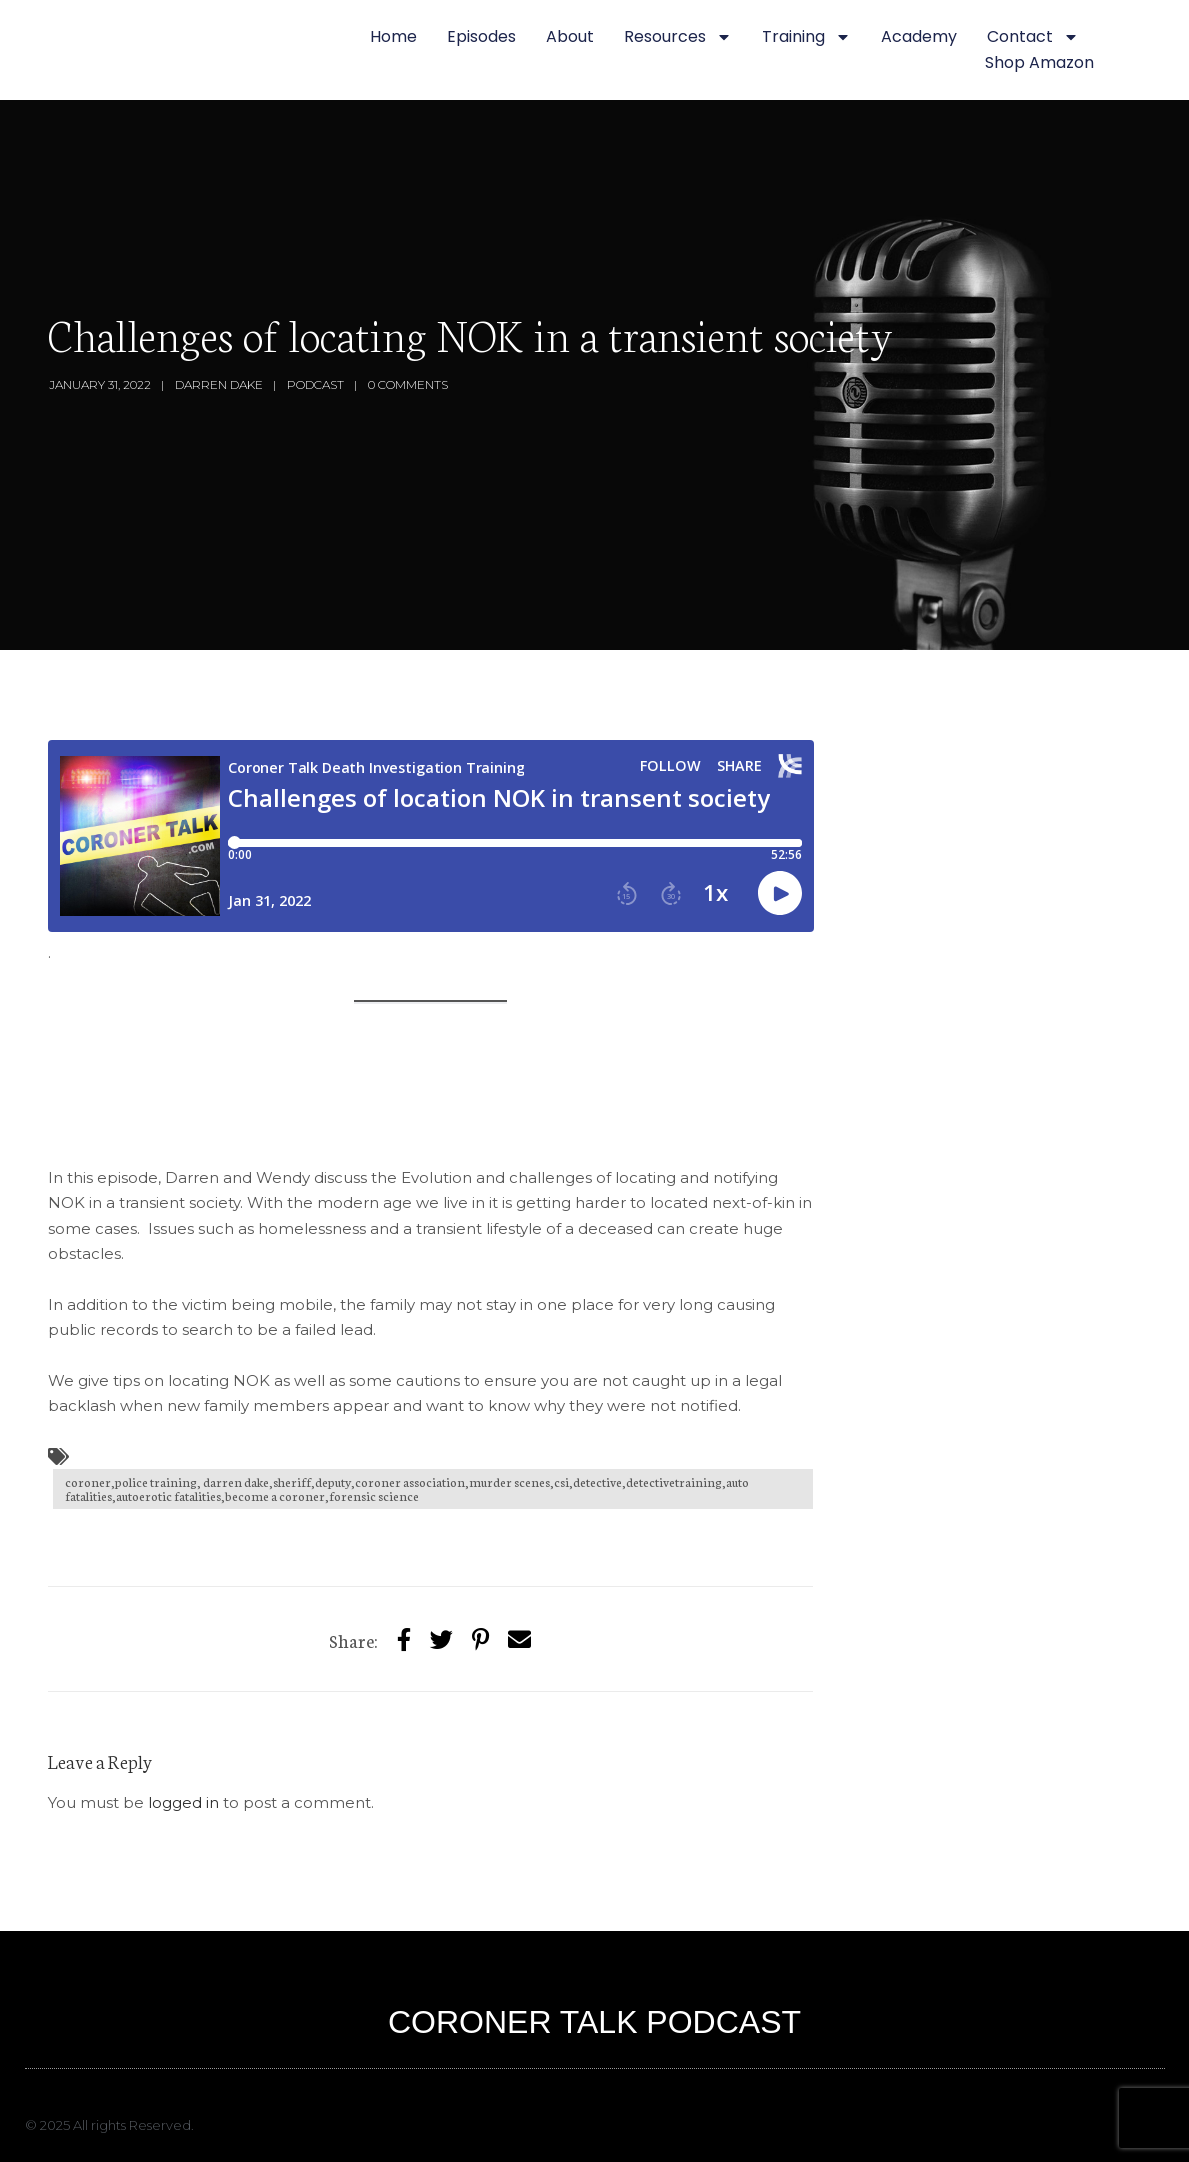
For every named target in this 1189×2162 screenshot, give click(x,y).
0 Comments (408, 384)
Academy (919, 36)
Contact (1033, 37)
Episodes (481, 36)
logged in (183, 1802)
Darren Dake (219, 384)
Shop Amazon (1039, 62)
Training (806, 37)
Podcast (315, 384)
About (570, 36)
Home (393, 36)
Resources (678, 37)
